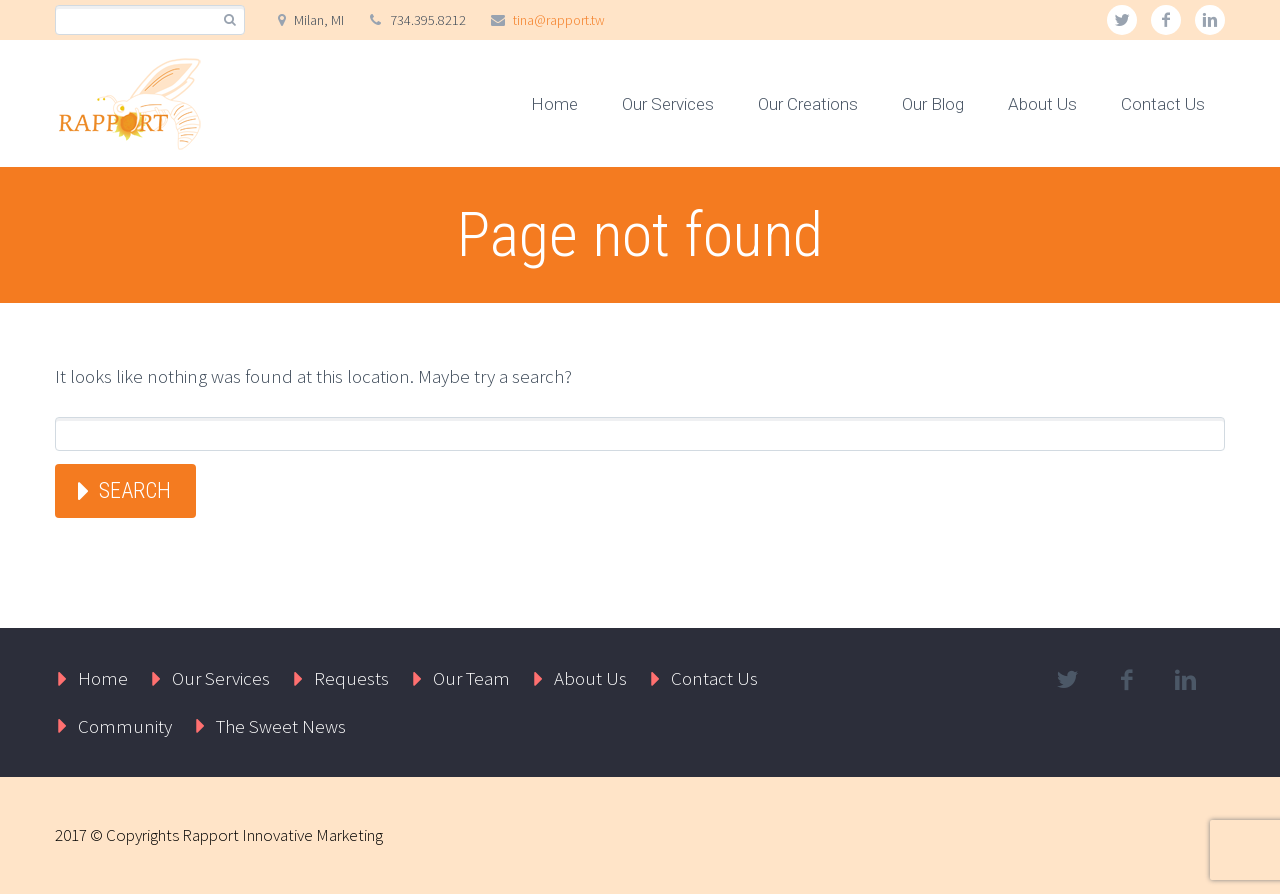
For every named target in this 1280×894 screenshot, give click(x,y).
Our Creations (808, 104)
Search (135, 490)
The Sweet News (281, 726)
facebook (1166, 20)
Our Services (668, 104)
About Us (1042, 104)
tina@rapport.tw (559, 20)
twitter (1122, 20)
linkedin (1210, 20)
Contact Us (1163, 104)
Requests (351, 678)
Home (554, 104)
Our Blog (933, 104)
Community (125, 726)
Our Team (471, 678)
